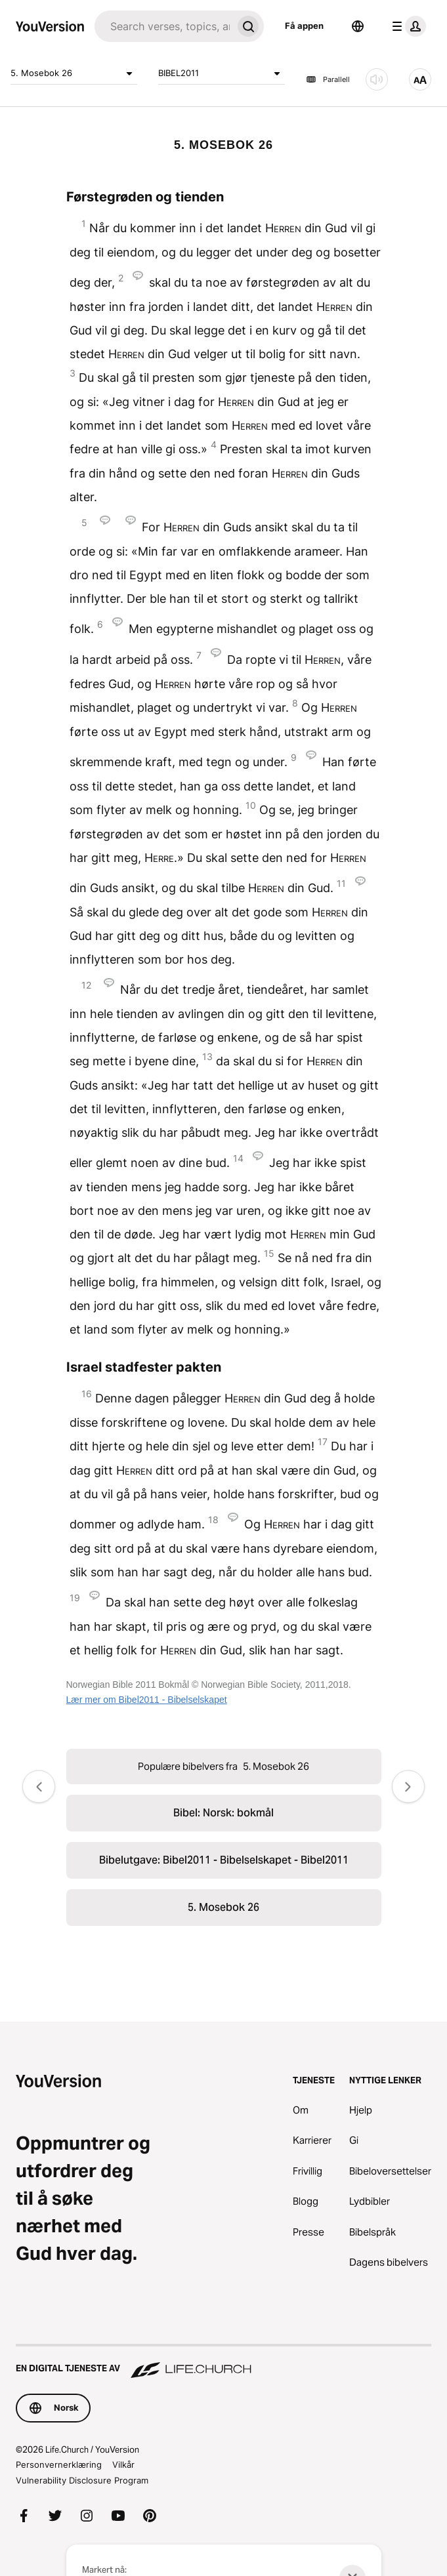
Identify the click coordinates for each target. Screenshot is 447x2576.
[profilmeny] (406, 26)
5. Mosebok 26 (74, 73)
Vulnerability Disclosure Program (82, 2480)
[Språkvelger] (358, 26)
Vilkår (123, 2464)
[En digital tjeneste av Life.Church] (223, 2362)
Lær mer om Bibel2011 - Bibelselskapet (146, 1699)
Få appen (304, 25)
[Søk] (163, 26)
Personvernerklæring (59, 2464)
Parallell (328, 79)
